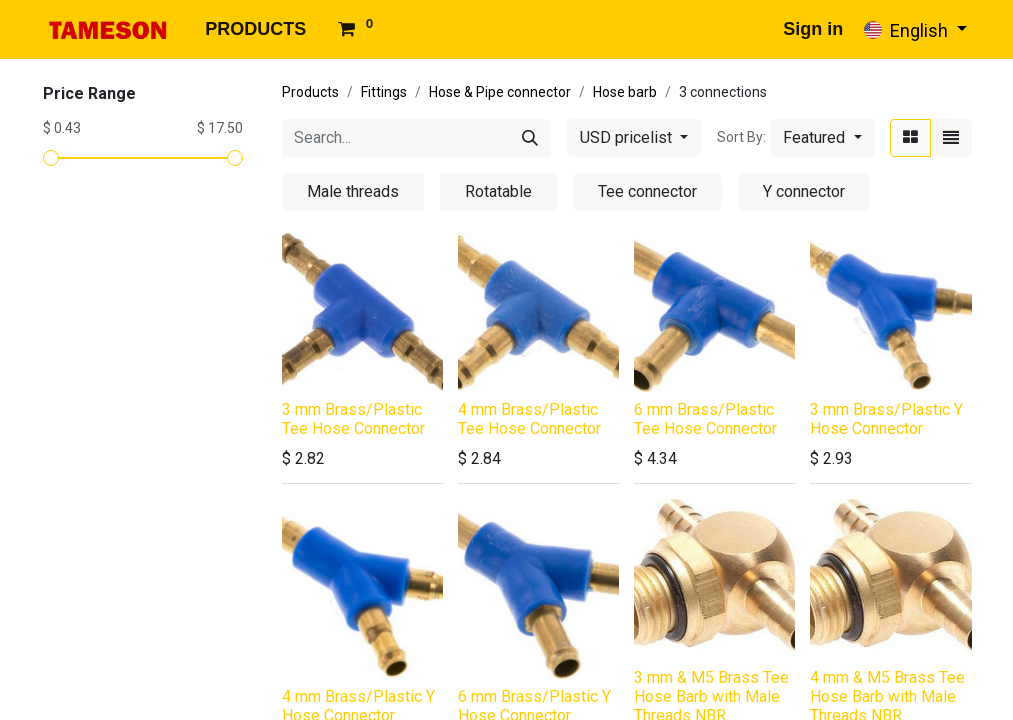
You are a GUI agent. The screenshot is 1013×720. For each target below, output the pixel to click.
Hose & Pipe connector (500, 92)
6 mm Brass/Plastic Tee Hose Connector (705, 419)
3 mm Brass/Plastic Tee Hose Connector (353, 419)
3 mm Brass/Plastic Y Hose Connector (886, 419)
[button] (822, 138)
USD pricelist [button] (628, 137)
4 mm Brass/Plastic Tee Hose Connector (529, 419)
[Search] (530, 138)
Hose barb (625, 92)
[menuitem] (255, 29)
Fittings (384, 92)
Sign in (813, 29)
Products (310, 92)
